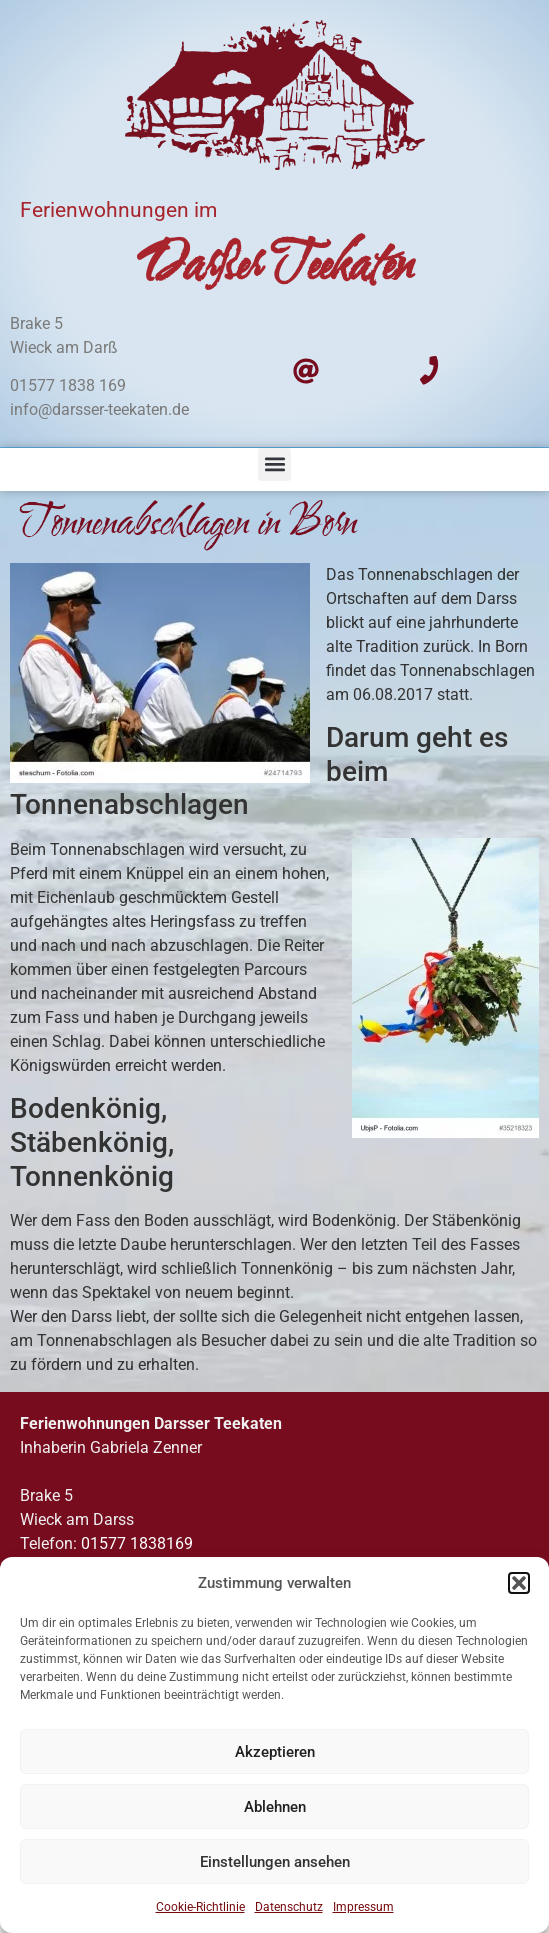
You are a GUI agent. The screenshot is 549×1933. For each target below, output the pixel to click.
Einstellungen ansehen (275, 1862)
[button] (519, 1583)
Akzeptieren (275, 1752)
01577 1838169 (137, 1543)
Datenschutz (289, 1907)
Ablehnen (275, 1807)
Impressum (363, 1907)
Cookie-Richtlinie (200, 1907)
